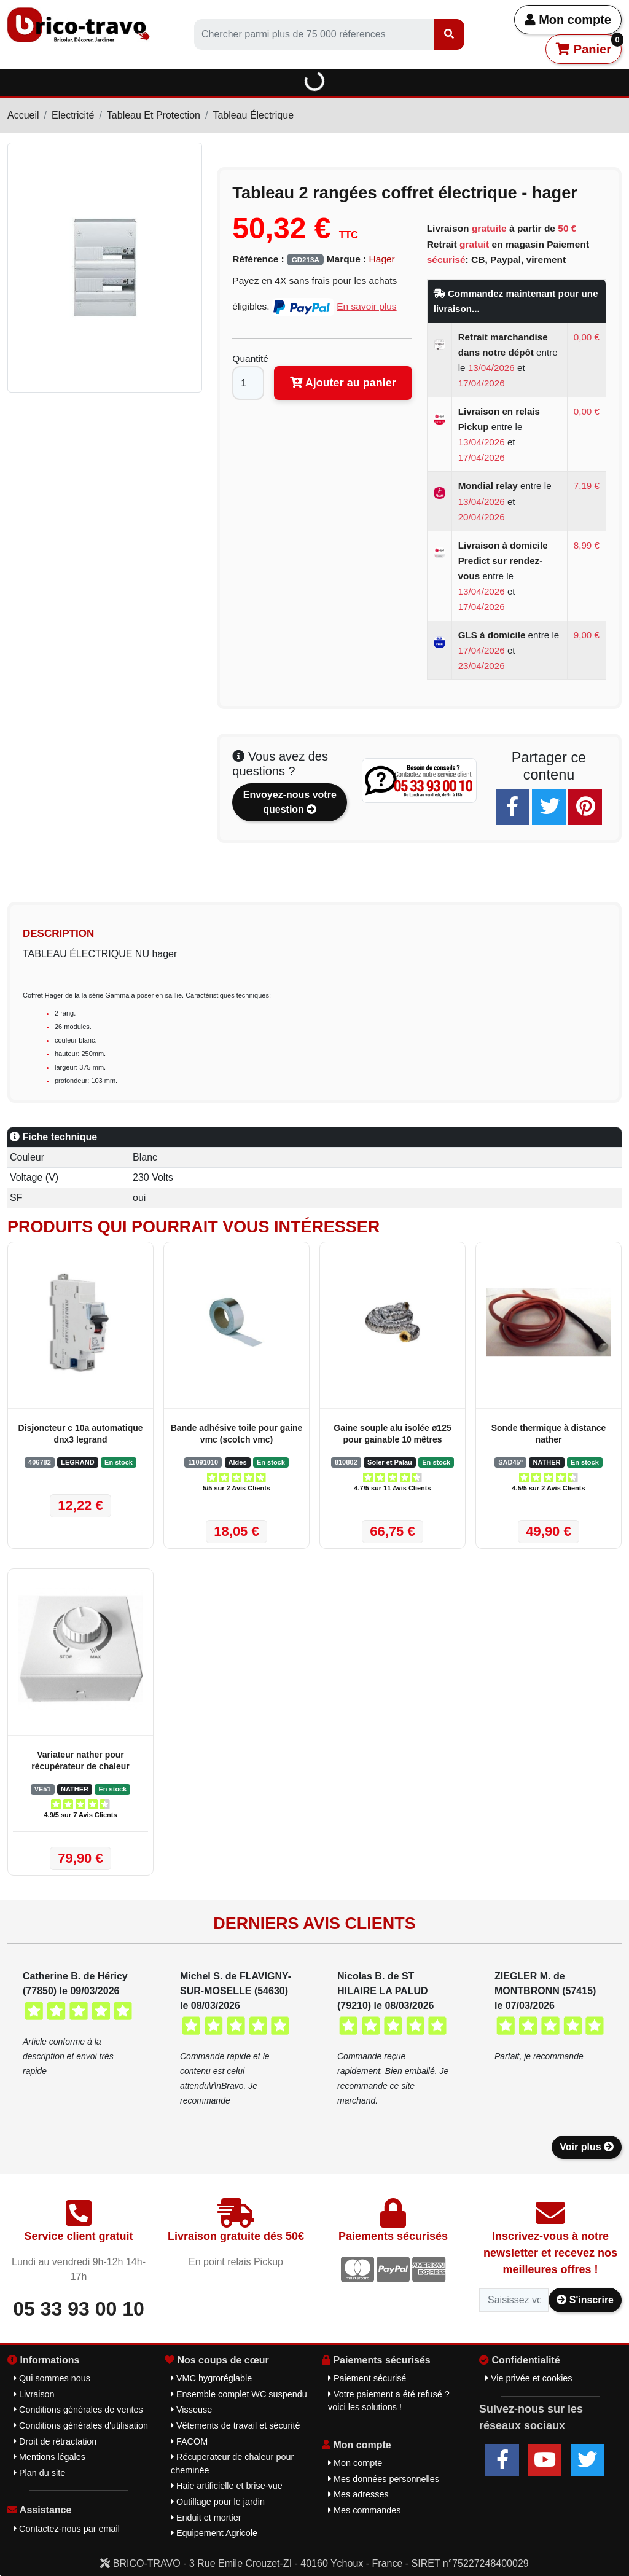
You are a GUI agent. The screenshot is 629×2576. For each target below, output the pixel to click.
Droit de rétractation (55, 2441)
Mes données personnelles (383, 2479)
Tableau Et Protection (153, 115)
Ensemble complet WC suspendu (239, 2394)
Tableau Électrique (253, 115)
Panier (589, 45)
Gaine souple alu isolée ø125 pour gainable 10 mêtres (392, 1433)
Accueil (23, 115)
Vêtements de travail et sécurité (235, 2425)
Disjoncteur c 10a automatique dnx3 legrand (80, 1433)
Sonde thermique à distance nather (548, 1433)
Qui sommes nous (52, 2378)
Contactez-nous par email (67, 2529)
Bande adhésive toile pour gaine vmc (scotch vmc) (237, 1433)
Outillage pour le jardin (218, 2502)
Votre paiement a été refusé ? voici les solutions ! (389, 2401)
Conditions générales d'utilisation (81, 2425)
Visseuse (191, 2409)
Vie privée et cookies (528, 2378)
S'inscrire (585, 2300)
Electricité (73, 115)
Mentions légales (49, 2457)
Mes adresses (358, 2494)
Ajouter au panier (343, 383)
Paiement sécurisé (367, 2378)
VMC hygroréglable (211, 2378)
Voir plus (587, 2147)
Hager (382, 259)
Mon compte (568, 19)
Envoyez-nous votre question (290, 802)
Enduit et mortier (206, 2518)
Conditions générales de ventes (78, 2409)
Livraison (34, 2394)
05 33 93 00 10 (78, 2309)
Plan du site (39, 2473)
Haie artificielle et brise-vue (227, 2486)
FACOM (189, 2441)
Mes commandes (364, 2510)
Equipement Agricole (214, 2533)
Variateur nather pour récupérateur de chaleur (80, 1760)
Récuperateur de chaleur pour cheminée (232, 2463)
